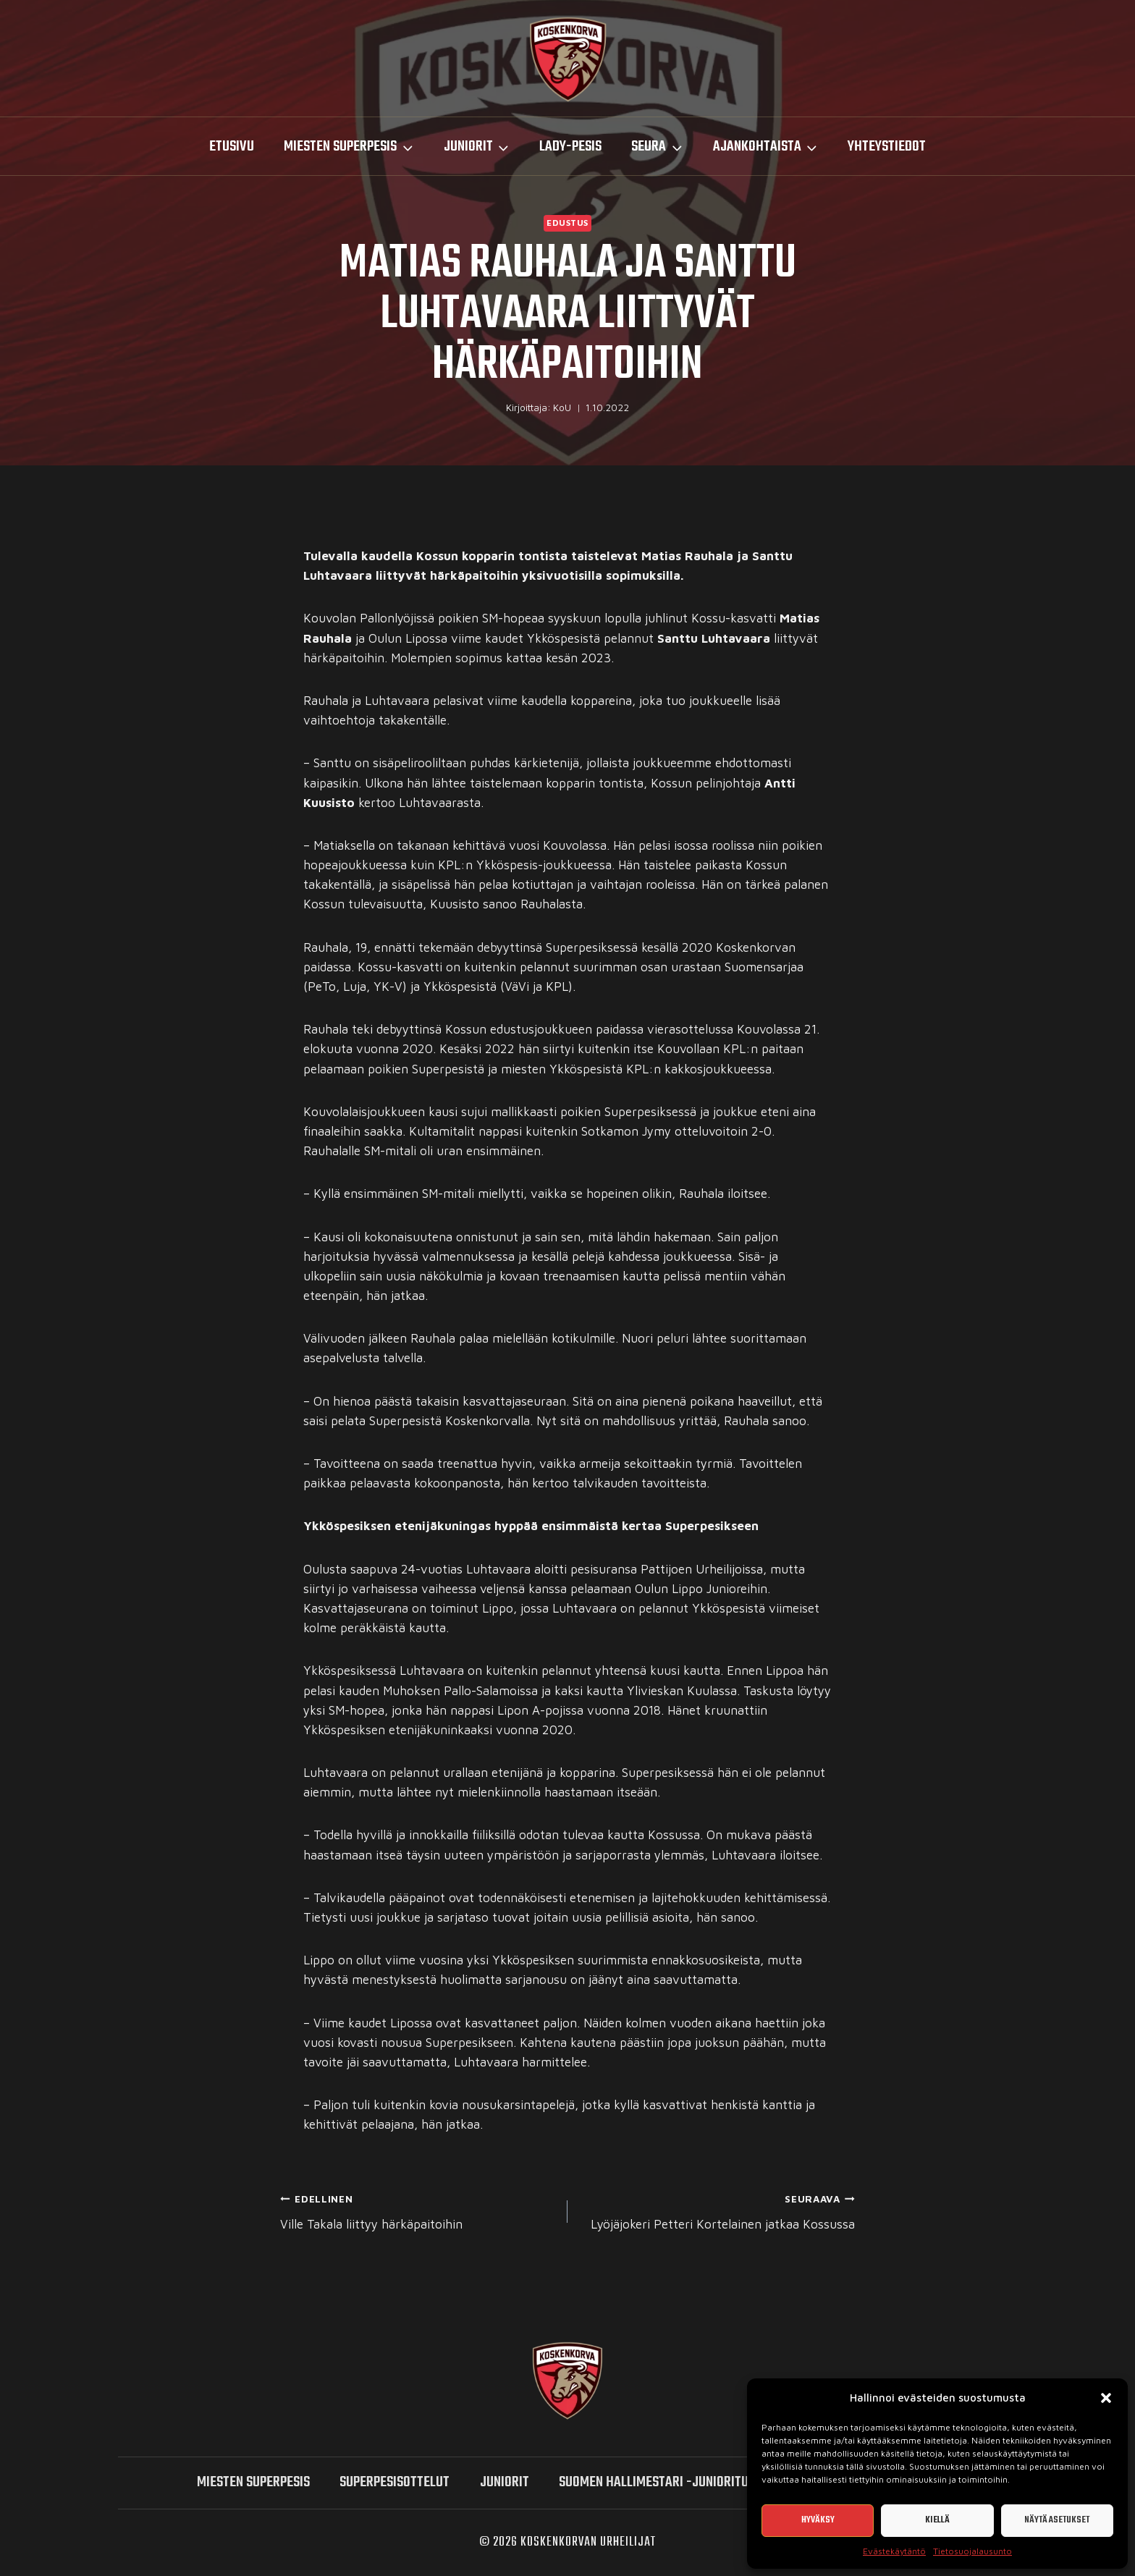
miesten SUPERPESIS (253, 2482)
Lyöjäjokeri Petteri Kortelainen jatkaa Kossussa (717, 2210)
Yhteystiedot (887, 147)
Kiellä (937, 2520)
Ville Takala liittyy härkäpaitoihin (417, 2210)
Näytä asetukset (1056, 2520)
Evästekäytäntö (894, 2551)
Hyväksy (818, 2520)
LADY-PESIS (570, 147)
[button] (1106, 2398)
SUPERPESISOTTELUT (394, 2482)
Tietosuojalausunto (972, 2551)
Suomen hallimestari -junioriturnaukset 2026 (697, 2482)
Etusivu (231, 147)
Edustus (567, 222)
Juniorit (504, 2482)
